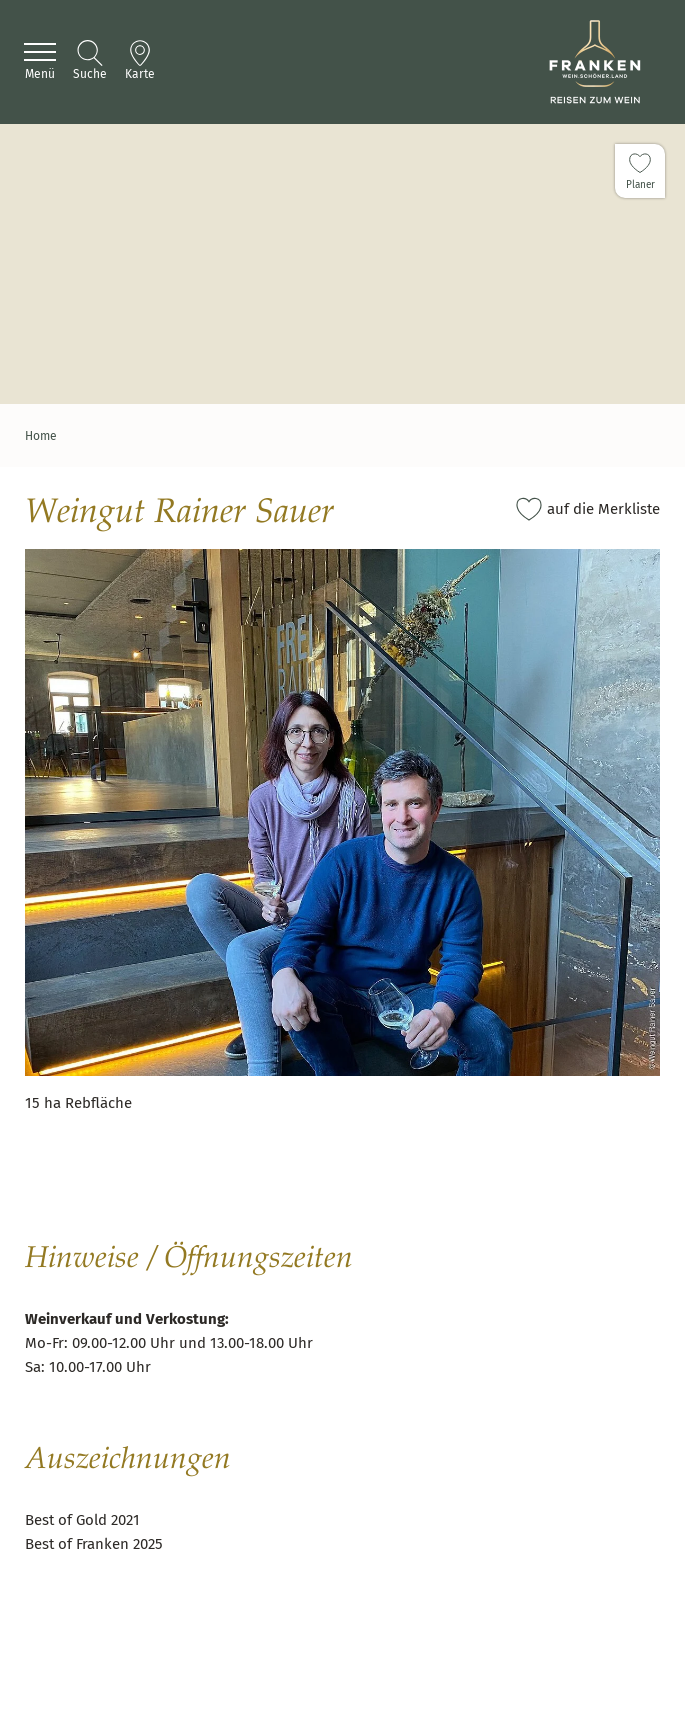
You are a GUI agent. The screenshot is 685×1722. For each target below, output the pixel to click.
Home (41, 436)
